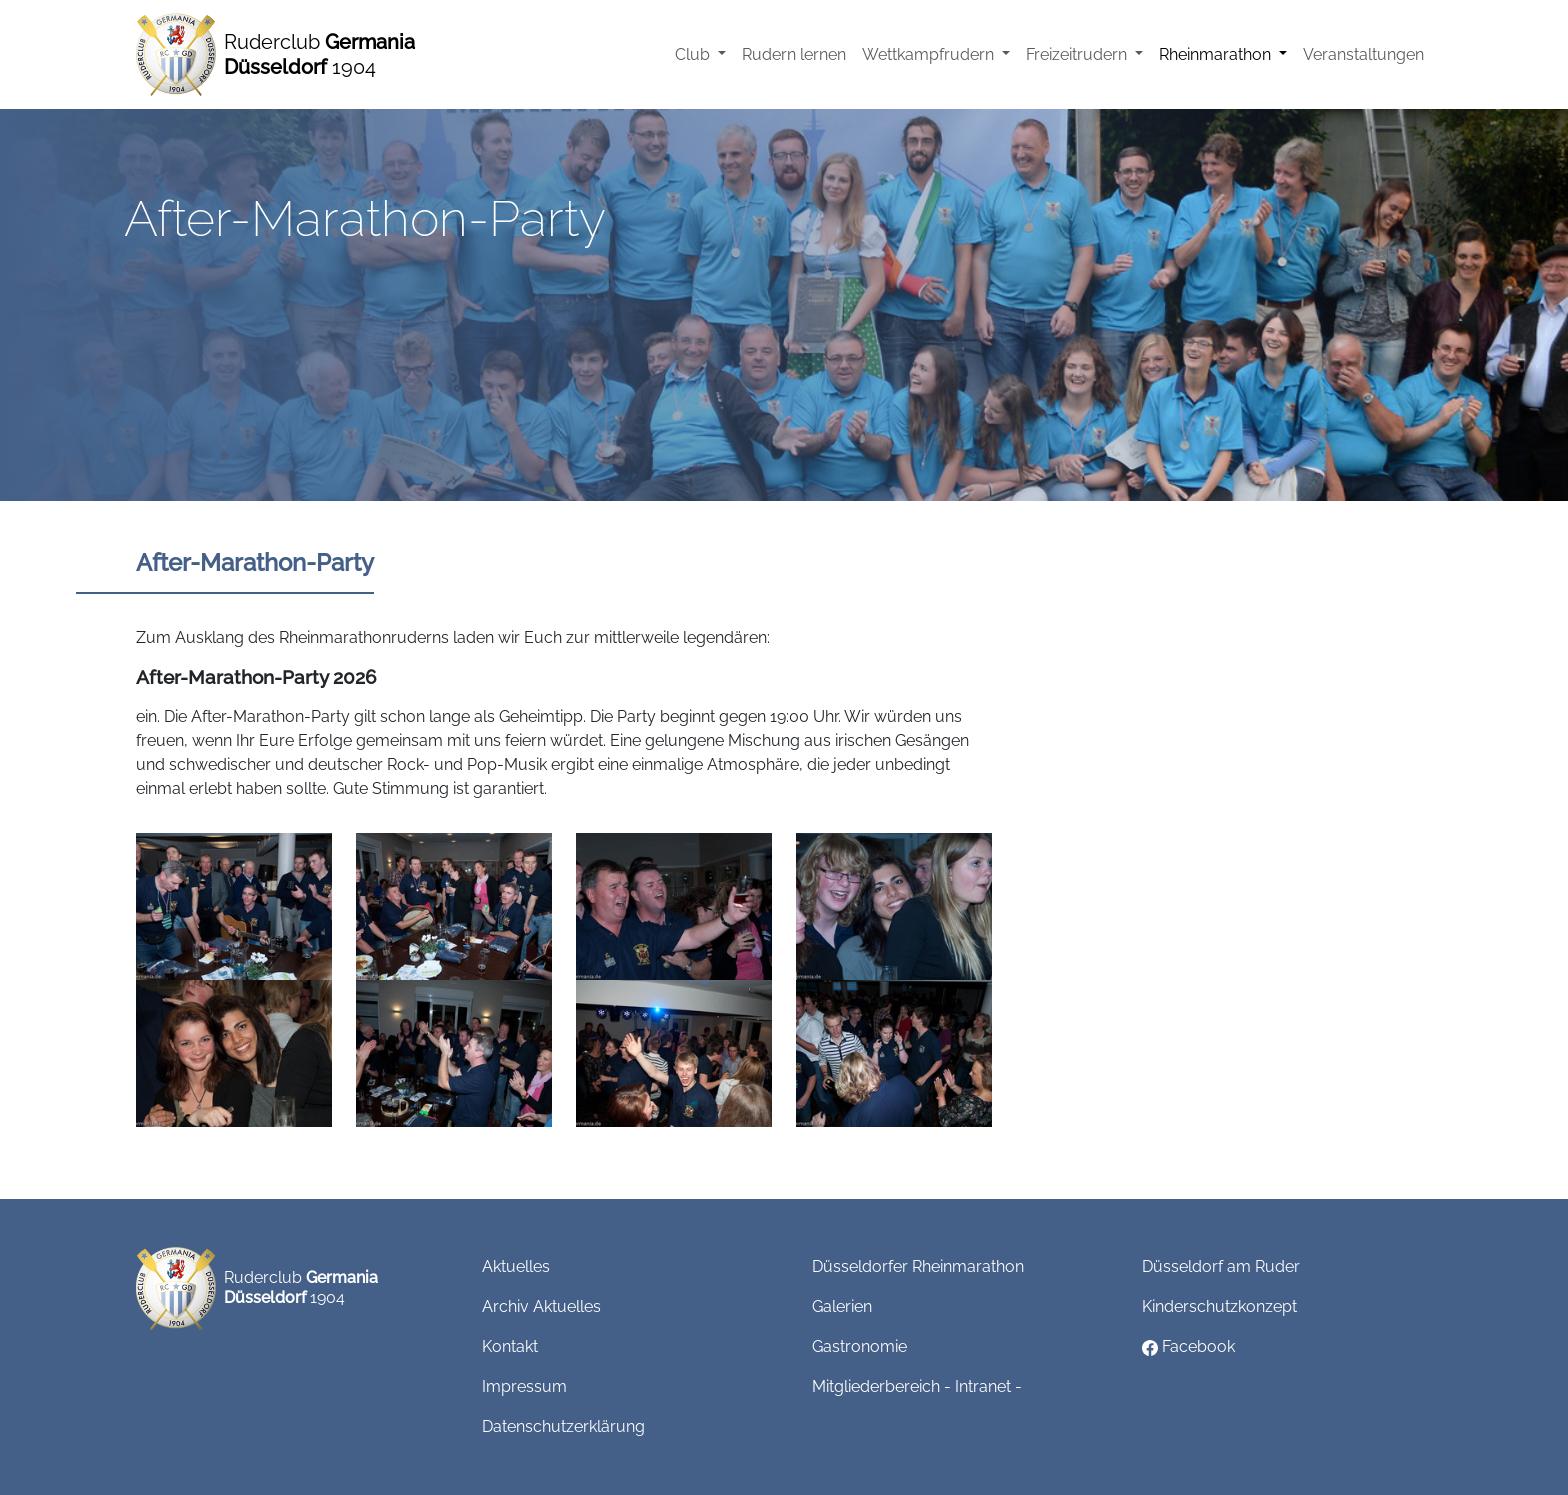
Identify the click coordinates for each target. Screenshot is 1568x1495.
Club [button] (694, 54)
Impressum (524, 1386)
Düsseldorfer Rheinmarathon (918, 1266)
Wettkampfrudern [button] (930, 54)
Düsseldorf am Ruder (1221, 1266)
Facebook (1188, 1346)
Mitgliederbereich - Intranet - (917, 1386)
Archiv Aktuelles (541, 1306)
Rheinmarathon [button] (1217, 54)
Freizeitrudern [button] (1078, 54)
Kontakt (510, 1346)
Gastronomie (859, 1346)
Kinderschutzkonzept (1219, 1306)
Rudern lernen (794, 54)
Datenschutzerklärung (563, 1426)
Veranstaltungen (1363, 54)
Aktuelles (516, 1266)
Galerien (842, 1306)
